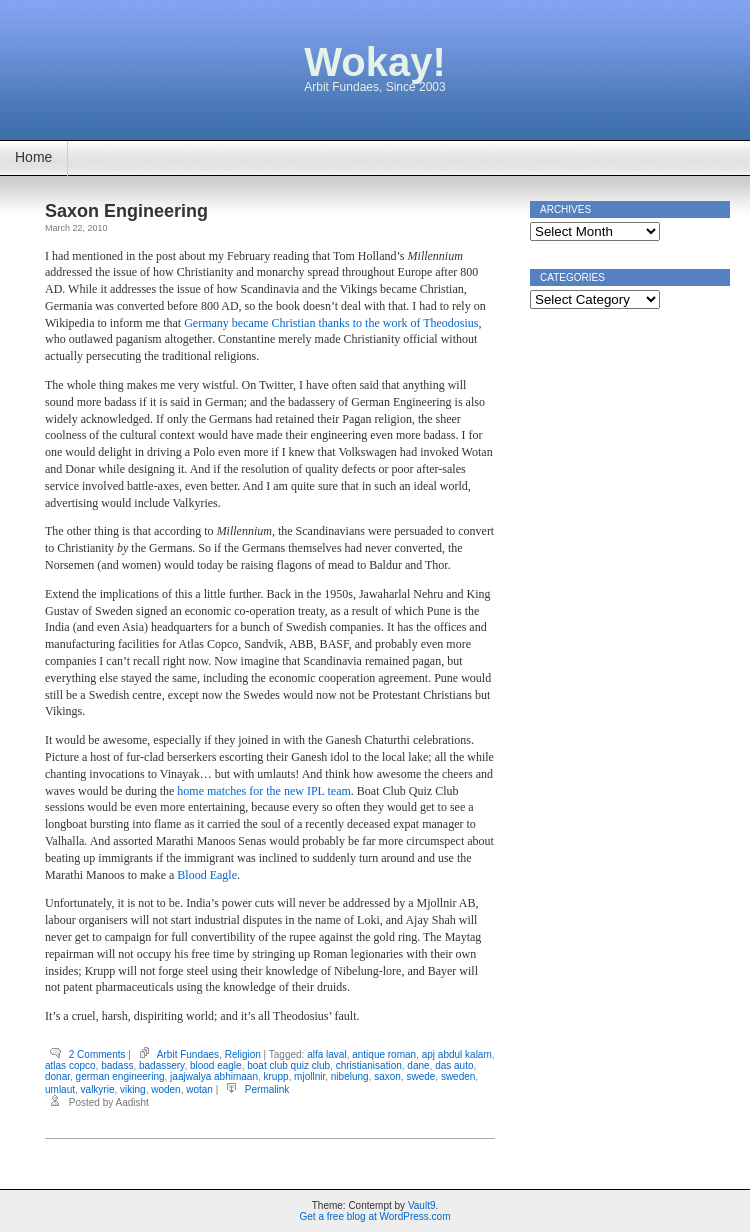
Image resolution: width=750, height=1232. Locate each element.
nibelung (350, 1076)
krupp (276, 1076)
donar (57, 1076)
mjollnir (309, 1076)
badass (117, 1065)
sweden (458, 1076)
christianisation (369, 1065)
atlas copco (70, 1065)
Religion (243, 1054)
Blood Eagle (207, 875)
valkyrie (98, 1089)
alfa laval (326, 1054)
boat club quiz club (288, 1065)
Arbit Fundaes (188, 1054)
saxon (387, 1076)
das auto (454, 1065)
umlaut (60, 1089)
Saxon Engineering (126, 211)
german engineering (120, 1076)
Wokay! (375, 62)
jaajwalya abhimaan (214, 1076)
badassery (161, 1065)
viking (133, 1089)
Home (33, 157)
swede (420, 1076)
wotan (199, 1089)
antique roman (384, 1054)
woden (165, 1089)
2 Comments (97, 1054)
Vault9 (422, 1205)
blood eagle (216, 1065)
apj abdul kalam (457, 1054)
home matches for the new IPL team (264, 791)
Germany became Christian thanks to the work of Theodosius (331, 323)
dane (418, 1065)
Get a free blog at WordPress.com (375, 1216)
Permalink (267, 1089)
